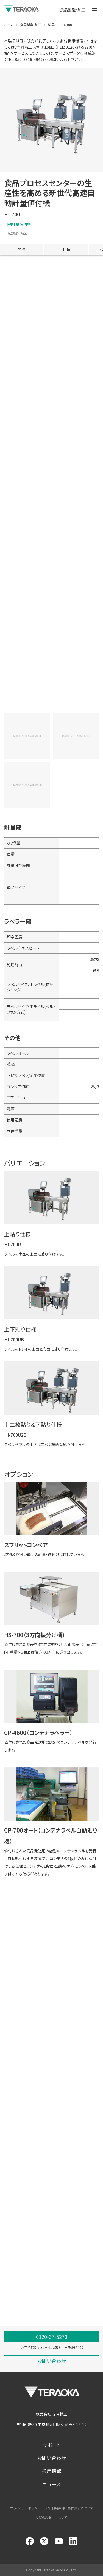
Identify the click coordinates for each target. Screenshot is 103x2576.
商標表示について (80, 2508)
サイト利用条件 (54, 2508)
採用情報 (52, 2471)
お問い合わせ (51, 2457)
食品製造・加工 (17, 233)
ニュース (51, 2484)
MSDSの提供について (51, 2517)
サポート (52, 2444)
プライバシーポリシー (25, 2508)
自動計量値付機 (17, 224)
